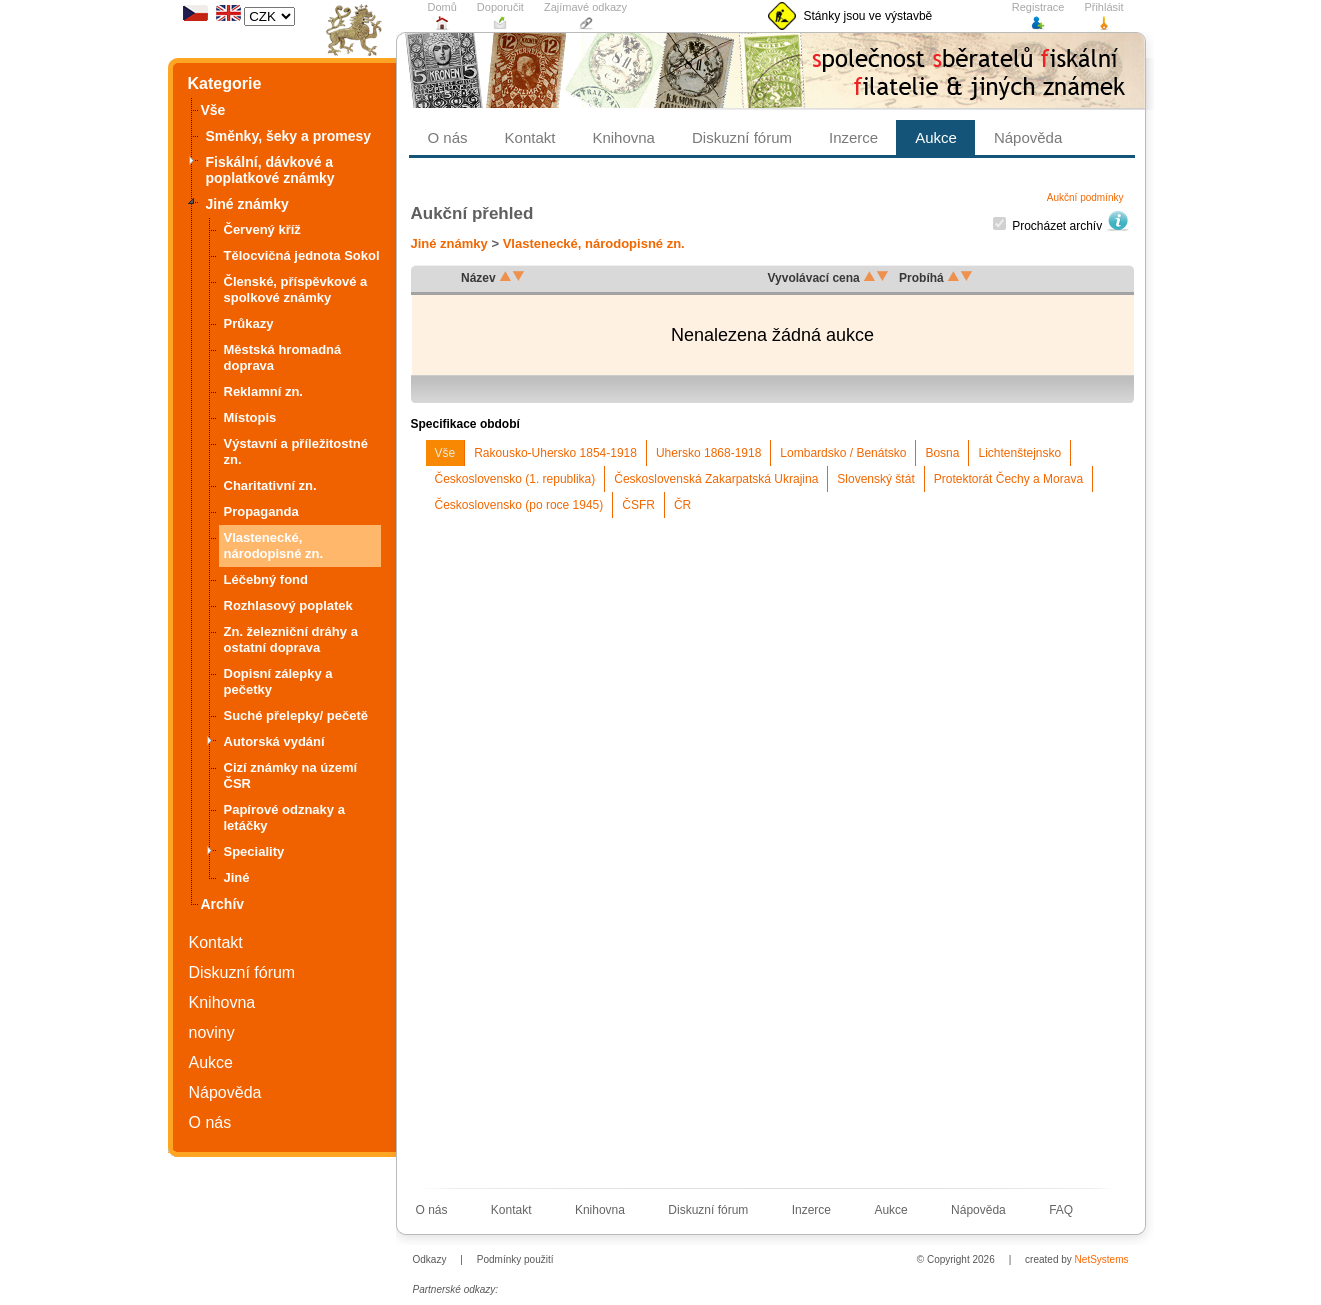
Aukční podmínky (1085, 198)
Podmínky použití (515, 1259)
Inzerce (853, 137)
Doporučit (500, 16)
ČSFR (638, 505)
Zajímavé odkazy (585, 16)
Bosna (942, 453)
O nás (210, 1122)
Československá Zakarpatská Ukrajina (716, 479)
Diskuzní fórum (242, 972)
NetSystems (1102, 1259)
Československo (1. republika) (515, 479)
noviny (212, 1032)
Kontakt (216, 942)
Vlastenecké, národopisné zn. (594, 243)
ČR (682, 505)
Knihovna (222, 1002)
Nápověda (225, 1092)
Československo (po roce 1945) (519, 505)
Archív (223, 904)
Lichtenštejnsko (1019, 453)
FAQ (1061, 1210)
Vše (445, 453)
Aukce (211, 1062)
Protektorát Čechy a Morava (1008, 479)
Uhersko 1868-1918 (708, 453)
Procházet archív (1070, 226)
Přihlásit (1103, 16)
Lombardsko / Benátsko (843, 453)
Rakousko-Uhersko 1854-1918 (555, 453)
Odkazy (430, 1259)
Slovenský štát (875, 479)
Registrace (1038, 16)
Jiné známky (449, 243)
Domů (442, 16)
